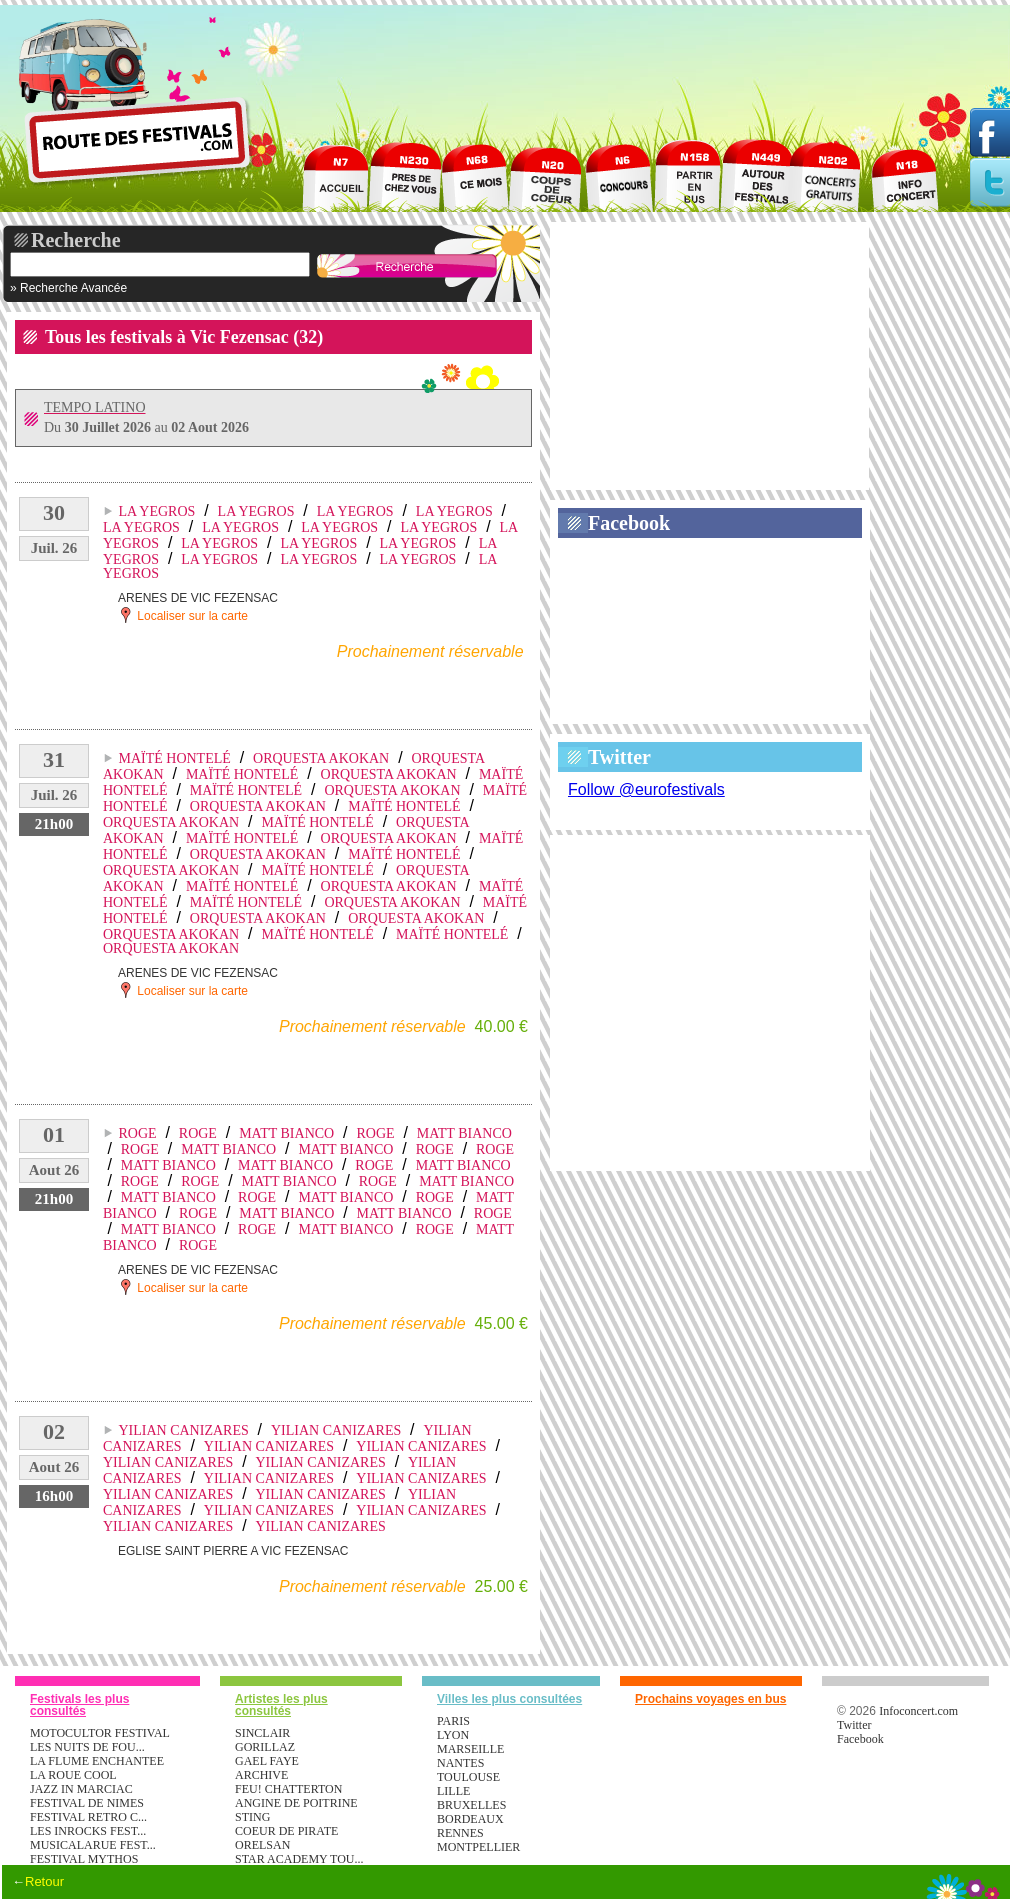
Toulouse (468, 1777)
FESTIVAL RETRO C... (88, 1817)
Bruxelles (471, 1805)
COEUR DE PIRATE (286, 1831)
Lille (453, 1791)
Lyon (453, 1735)
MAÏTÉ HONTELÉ (174, 758)
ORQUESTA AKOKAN (321, 758)
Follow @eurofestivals (646, 789)
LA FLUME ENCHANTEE (97, 1761)
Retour (44, 1881)
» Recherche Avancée (68, 288)
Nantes (460, 1763)
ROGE (137, 1133)
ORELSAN (262, 1845)
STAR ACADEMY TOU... (299, 1859)
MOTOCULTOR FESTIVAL (100, 1733)
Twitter (619, 757)
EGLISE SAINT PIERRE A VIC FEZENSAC (233, 1551)
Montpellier (478, 1847)
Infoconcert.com (918, 1711)
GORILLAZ (265, 1747)
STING (252, 1817)
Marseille (470, 1749)
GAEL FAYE (267, 1761)
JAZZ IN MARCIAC (81, 1789)
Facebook (629, 523)
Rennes (460, 1833)
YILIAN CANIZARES (183, 1430)
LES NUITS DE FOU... (87, 1747)
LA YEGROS (156, 511)
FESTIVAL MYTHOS (84, 1859)
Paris (453, 1721)
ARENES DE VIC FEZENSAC (198, 598)
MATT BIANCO (286, 1133)
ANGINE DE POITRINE (296, 1803)
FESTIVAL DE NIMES (87, 1803)
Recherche (76, 240)
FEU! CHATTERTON (288, 1789)
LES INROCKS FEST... (88, 1831)
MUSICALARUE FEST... (93, 1845)
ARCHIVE (261, 1775)
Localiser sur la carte (183, 614)
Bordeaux (470, 1819)
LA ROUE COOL (73, 1775)
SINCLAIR (262, 1733)
